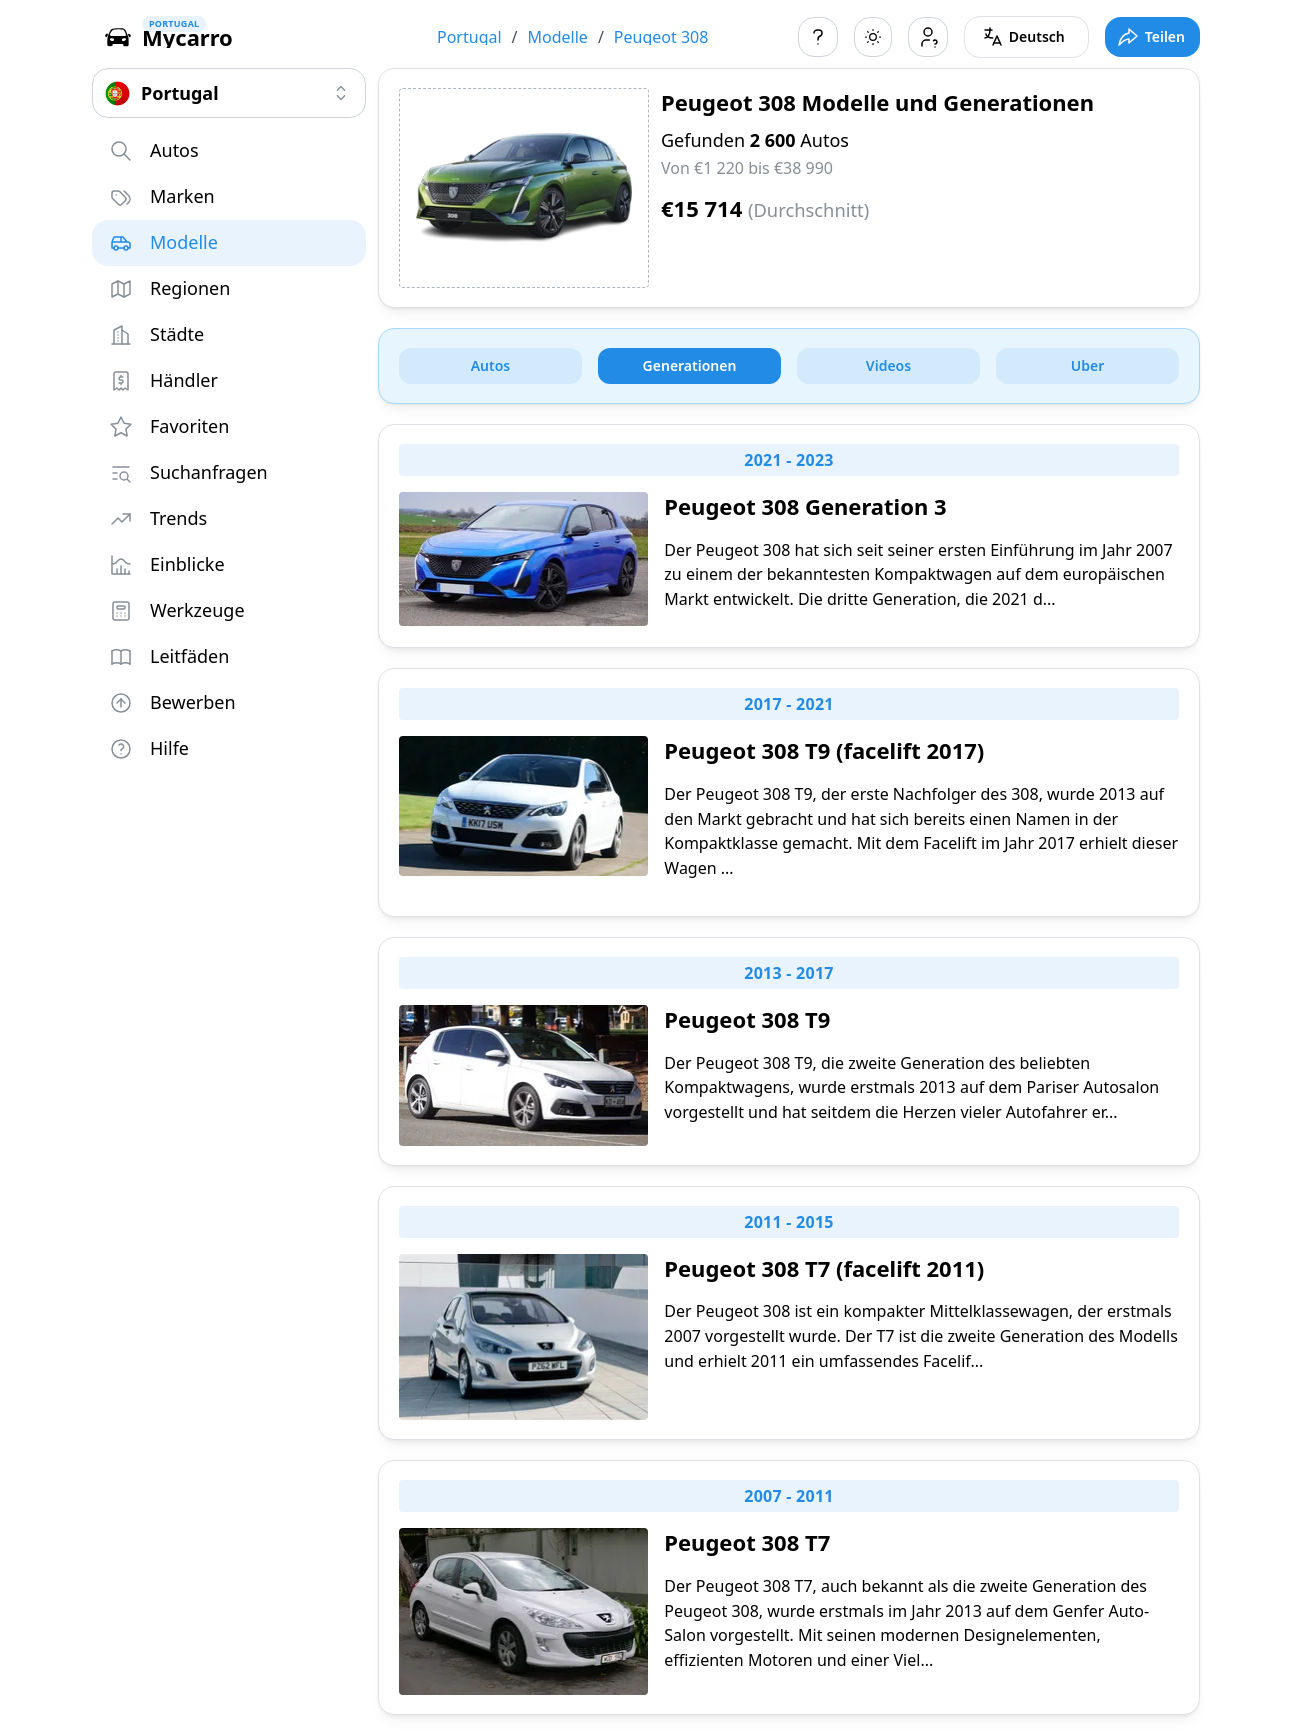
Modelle (558, 37)
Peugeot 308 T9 (747, 1019)
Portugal (469, 37)
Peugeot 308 (661, 37)
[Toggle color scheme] (873, 37)
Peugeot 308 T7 (747, 1542)
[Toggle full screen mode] (1152, 37)
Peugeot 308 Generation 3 (805, 506)
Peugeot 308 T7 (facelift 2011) (824, 1268)
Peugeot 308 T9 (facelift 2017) (824, 750)
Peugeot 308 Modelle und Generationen (877, 102)
